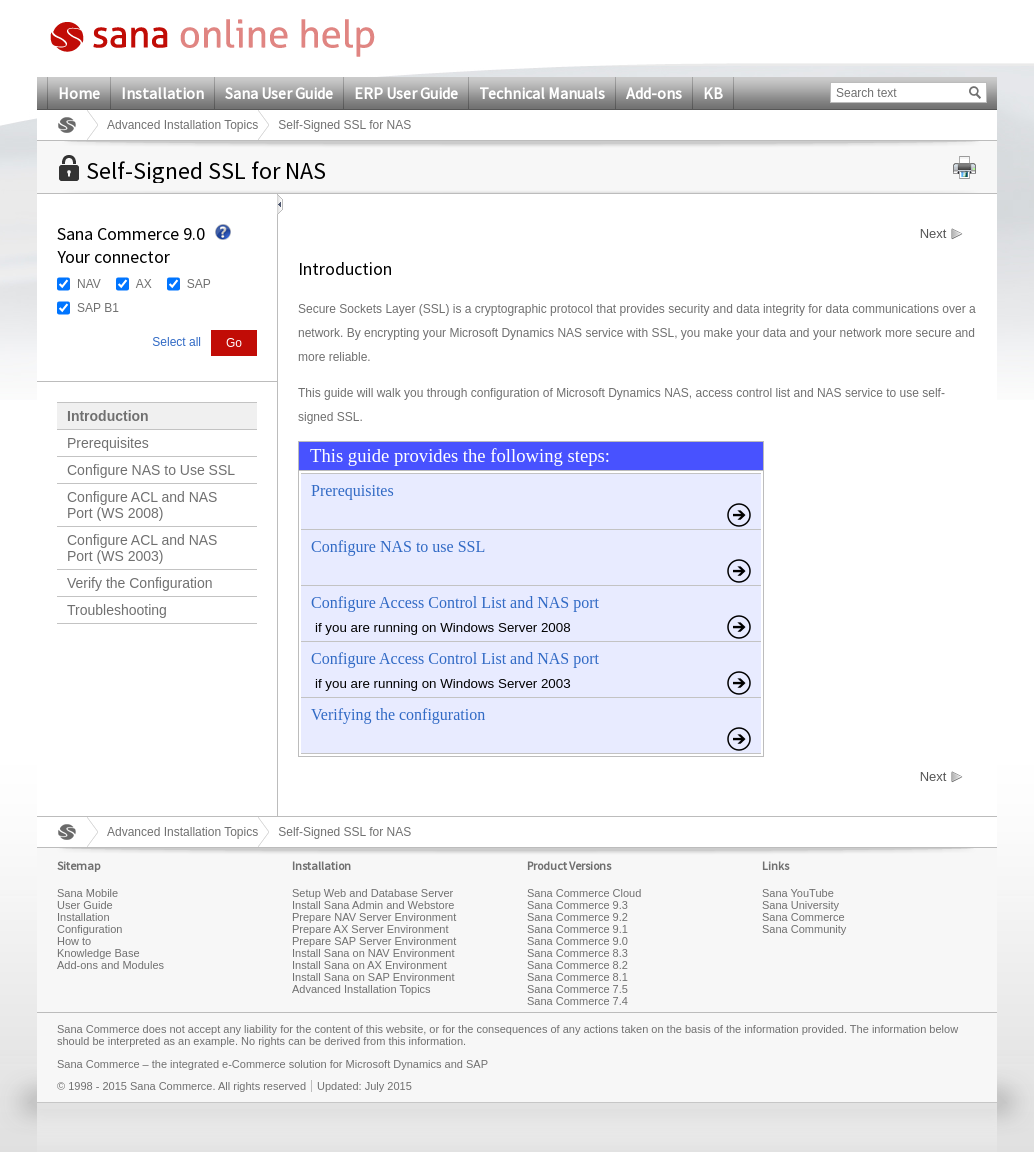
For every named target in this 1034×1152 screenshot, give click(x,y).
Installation (162, 93)
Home (79, 93)
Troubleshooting (117, 610)
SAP (199, 284)
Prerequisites (108, 443)
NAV (89, 284)
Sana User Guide (279, 93)
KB (713, 93)
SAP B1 (98, 308)
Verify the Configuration (140, 583)
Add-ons (654, 93)
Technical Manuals (542, 93)
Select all (176, 342)
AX (144, 284)
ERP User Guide (406, 93)
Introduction (108, 416)
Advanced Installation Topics (182, 125)
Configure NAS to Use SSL (151, 470)
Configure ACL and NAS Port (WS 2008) (142, 505)
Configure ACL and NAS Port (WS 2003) (142, 548)
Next (933, 234)
